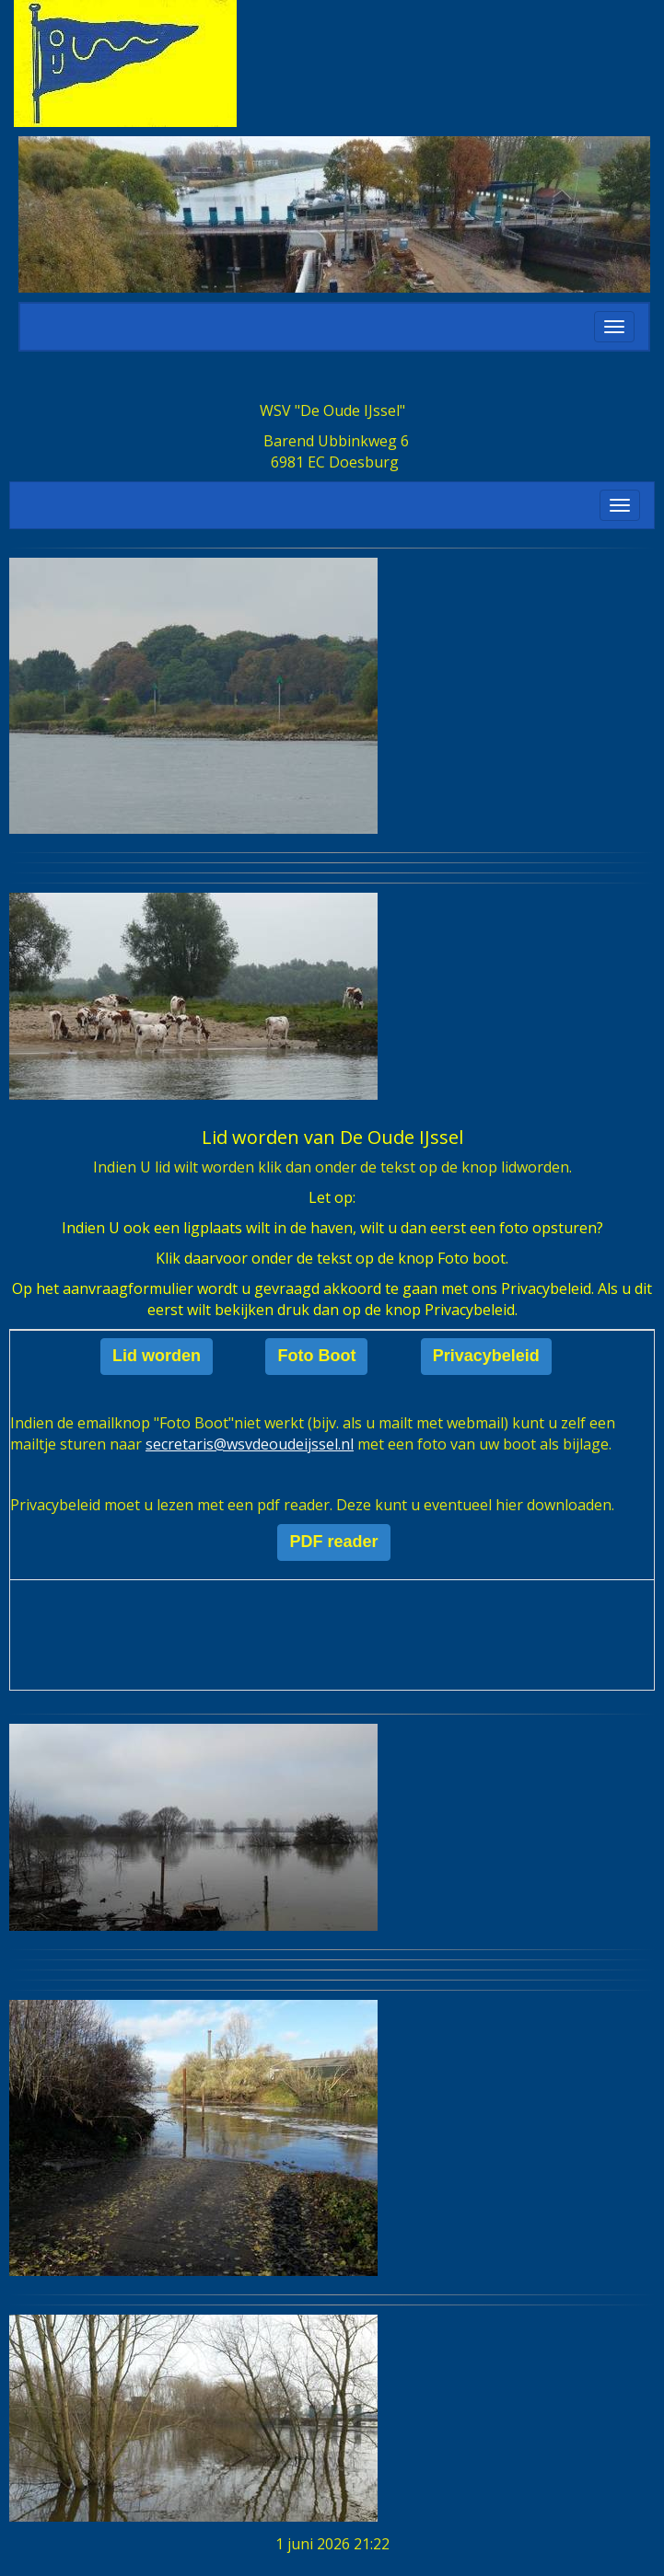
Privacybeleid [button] (486, 1355)
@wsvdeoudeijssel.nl (250, 1444)
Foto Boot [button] (316, 1355)
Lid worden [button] (156, 1355)
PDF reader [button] (333, 1541)
